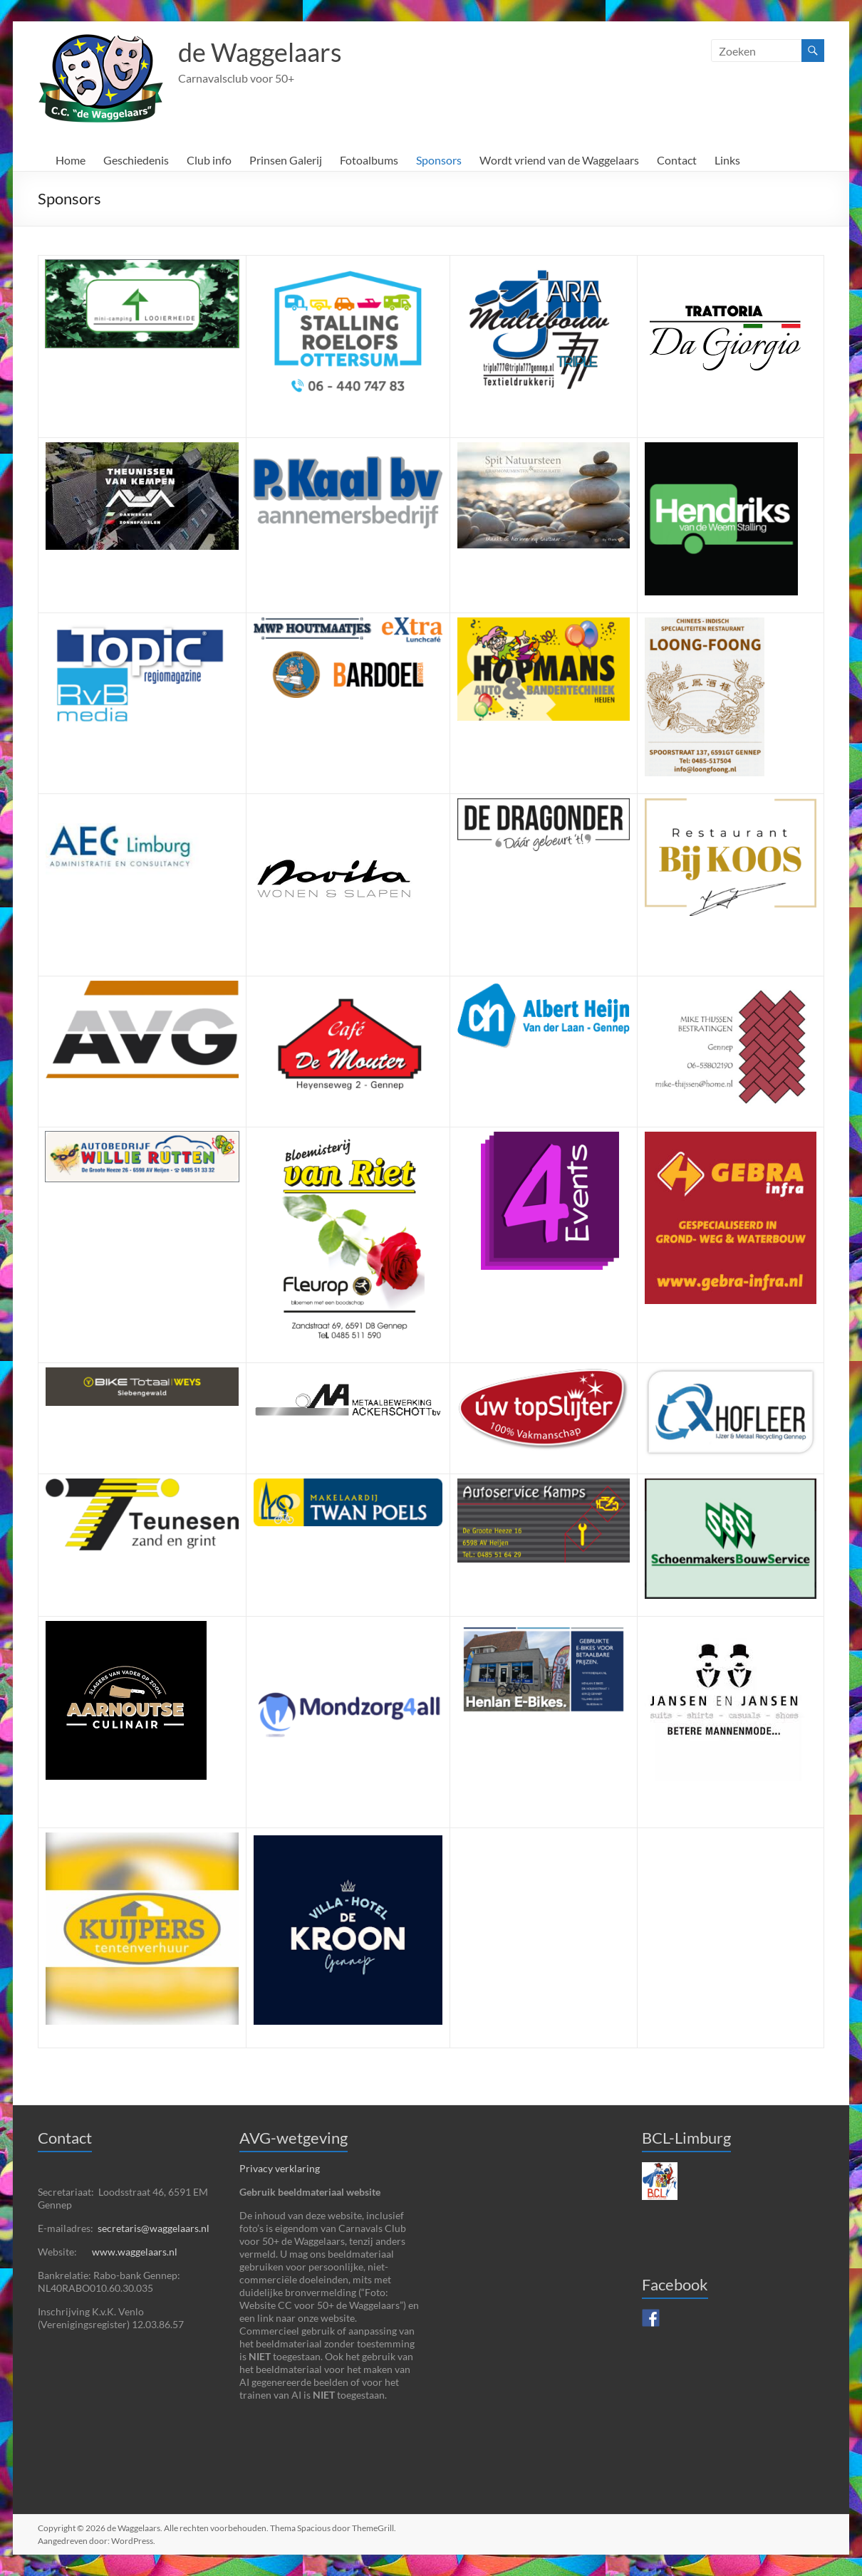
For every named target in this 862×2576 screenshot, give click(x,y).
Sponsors (439, 160)
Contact (677, 160)
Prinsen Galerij (285, 160)
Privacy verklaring (279, 2168)
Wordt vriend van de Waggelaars (559, 160)
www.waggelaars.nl (134, 2252)
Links (727, 160)
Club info (209, 160)
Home (70, 160)
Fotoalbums (369, 160)
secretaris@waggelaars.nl (153, 2228)
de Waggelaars (260, 52)
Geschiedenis (136, 160)
